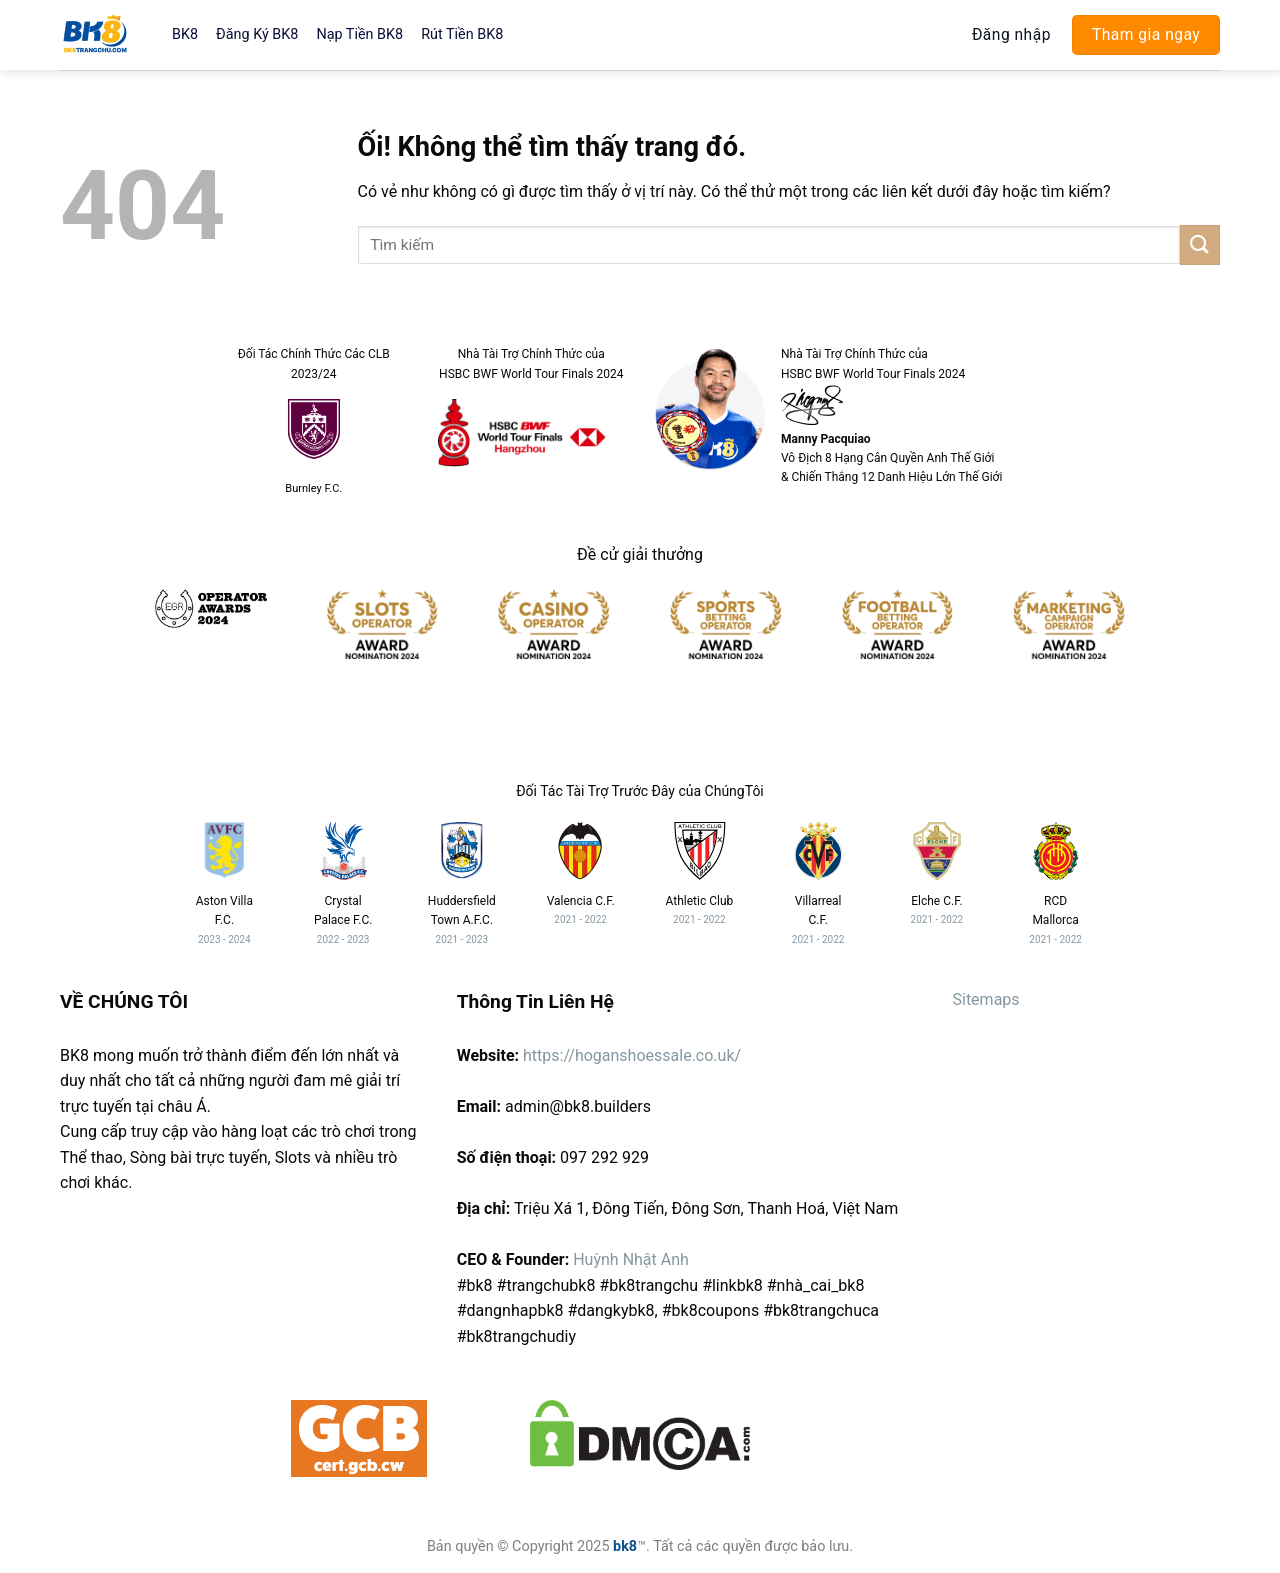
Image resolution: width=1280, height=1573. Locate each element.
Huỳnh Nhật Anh (631, 1259)
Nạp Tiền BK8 (359, 34)
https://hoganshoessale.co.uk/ (632, 1055)
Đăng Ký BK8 (257, 34)
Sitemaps (985, 999)
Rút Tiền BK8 (462, 34)
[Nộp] (1200, 244)
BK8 (185, 34)
